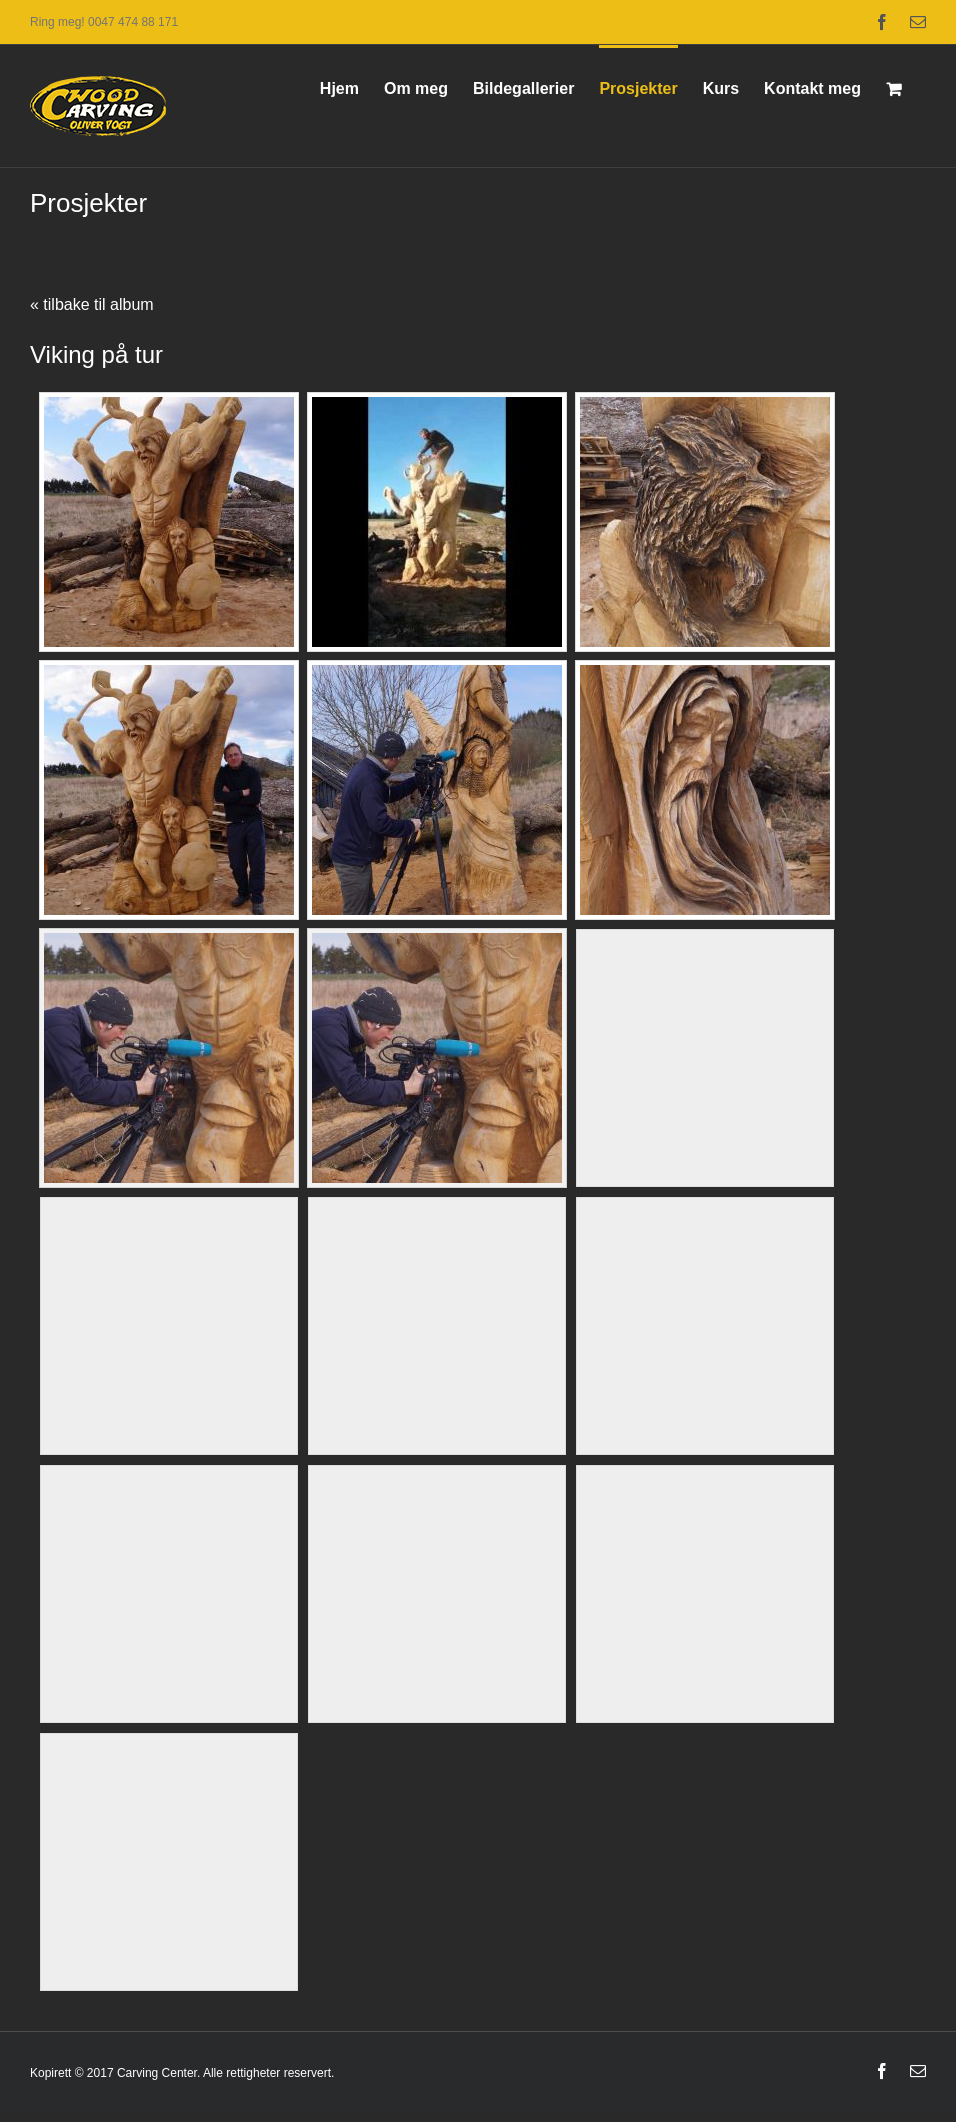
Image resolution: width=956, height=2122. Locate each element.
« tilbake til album (92, 304)
